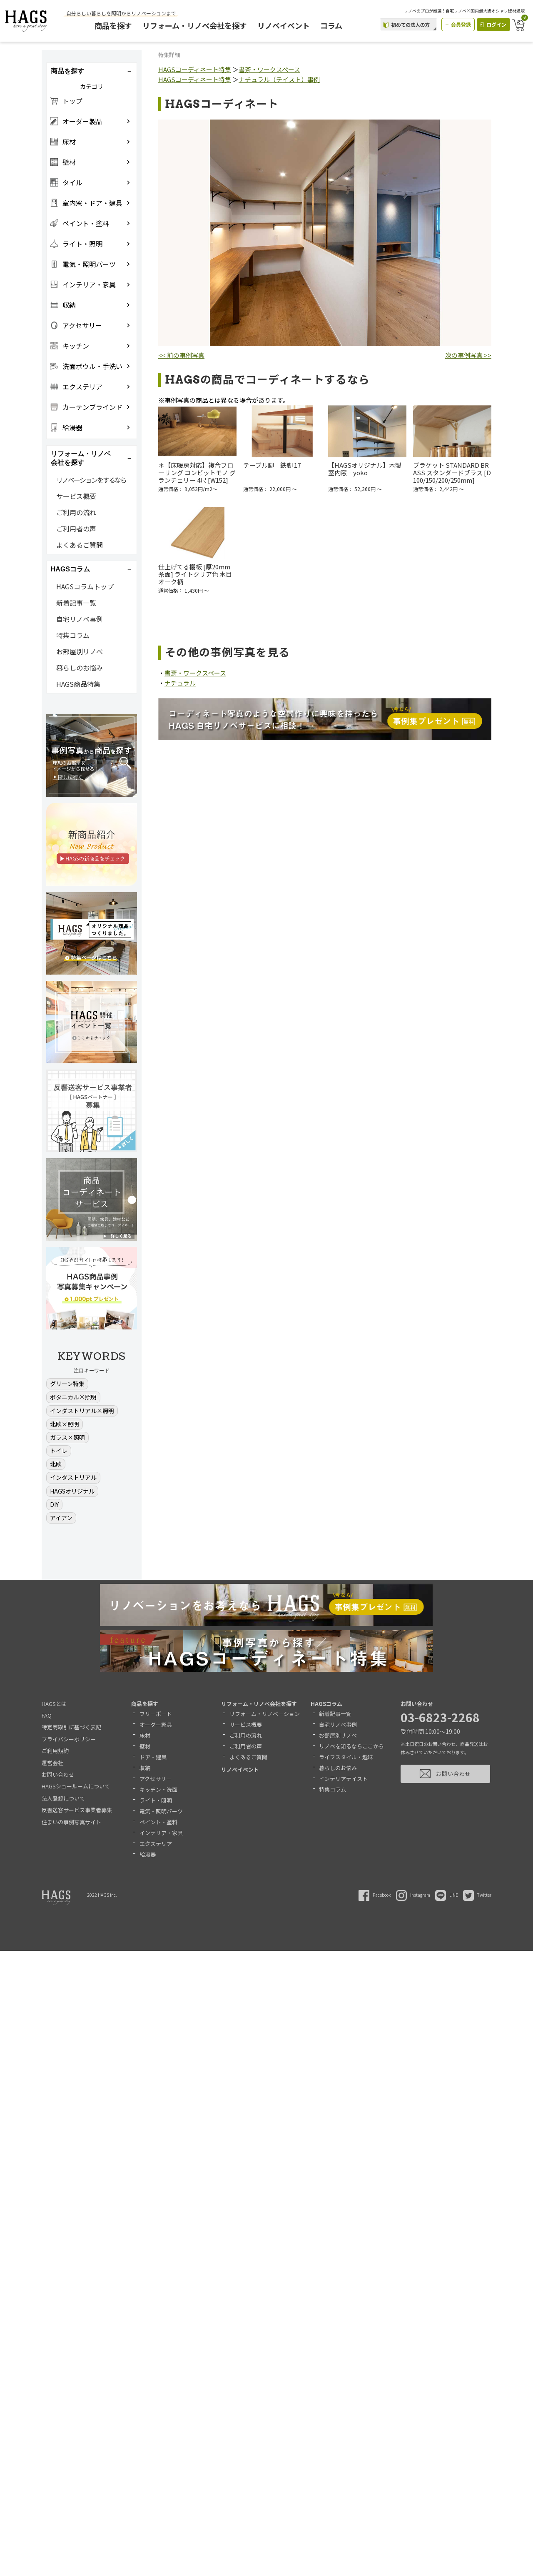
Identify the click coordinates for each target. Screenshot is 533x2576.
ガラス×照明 (67, 1437)
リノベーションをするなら (91, 480)
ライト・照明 (155, 1800)
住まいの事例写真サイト (71, 1822)
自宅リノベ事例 (79, 619)
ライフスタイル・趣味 (346, 1757)
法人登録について (63, 1798)
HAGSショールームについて (76, 1786)
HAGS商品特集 (78, 684)
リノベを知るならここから (351, 1746)
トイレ (58, 1450)
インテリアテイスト (343, 1779)
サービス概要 (76, 496)
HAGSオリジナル (72, 1491)
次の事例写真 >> (468, 355)
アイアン (61, 1518)
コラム (334, 25)
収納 (144, 1768)
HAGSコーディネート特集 (194, 69)
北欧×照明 (64, 1424)
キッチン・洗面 (158, 1789)
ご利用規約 (55, 1751)
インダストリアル (73, 1477)
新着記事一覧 (76, 603)
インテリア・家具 (161, 1833)
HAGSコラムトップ (85, 586)
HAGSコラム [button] (70, 569)
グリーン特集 (67, 1383)
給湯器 (147, 1854)
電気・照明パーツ (161, 1811)
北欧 (56, 1464)
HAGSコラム (326, 1704)
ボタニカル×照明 (73, 1397)
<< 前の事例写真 (181, 355)
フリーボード (155, 1714)
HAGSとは (54, 1704)
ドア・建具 (153, 1757)
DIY (54, 1504)
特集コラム (73, 635)
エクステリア (155, 1844)
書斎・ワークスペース (269, 69)
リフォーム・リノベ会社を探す (197, 25)
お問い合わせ (58, 1774)
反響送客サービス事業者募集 (77, 1810)
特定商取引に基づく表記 (71, 1727)
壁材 (144, 1746)
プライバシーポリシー (69, 1739)
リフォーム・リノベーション (264, 1714)
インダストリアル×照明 (82, 1410)
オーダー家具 (155, 1724)
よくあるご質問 (79, 545)
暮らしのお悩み (79, 668)
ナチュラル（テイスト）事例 (279, 79)
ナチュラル (180, 682)
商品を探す (116, 25)
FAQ (47, 1715)
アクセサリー (155, 1779)
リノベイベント (286, 25)
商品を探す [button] (67, 71)
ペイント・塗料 (158, 1822)
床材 (144, 1735)
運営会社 (52, 1763)
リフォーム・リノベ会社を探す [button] (81, 458)
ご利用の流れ (76, 512)
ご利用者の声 (76, 529)
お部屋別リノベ (79, 651)
